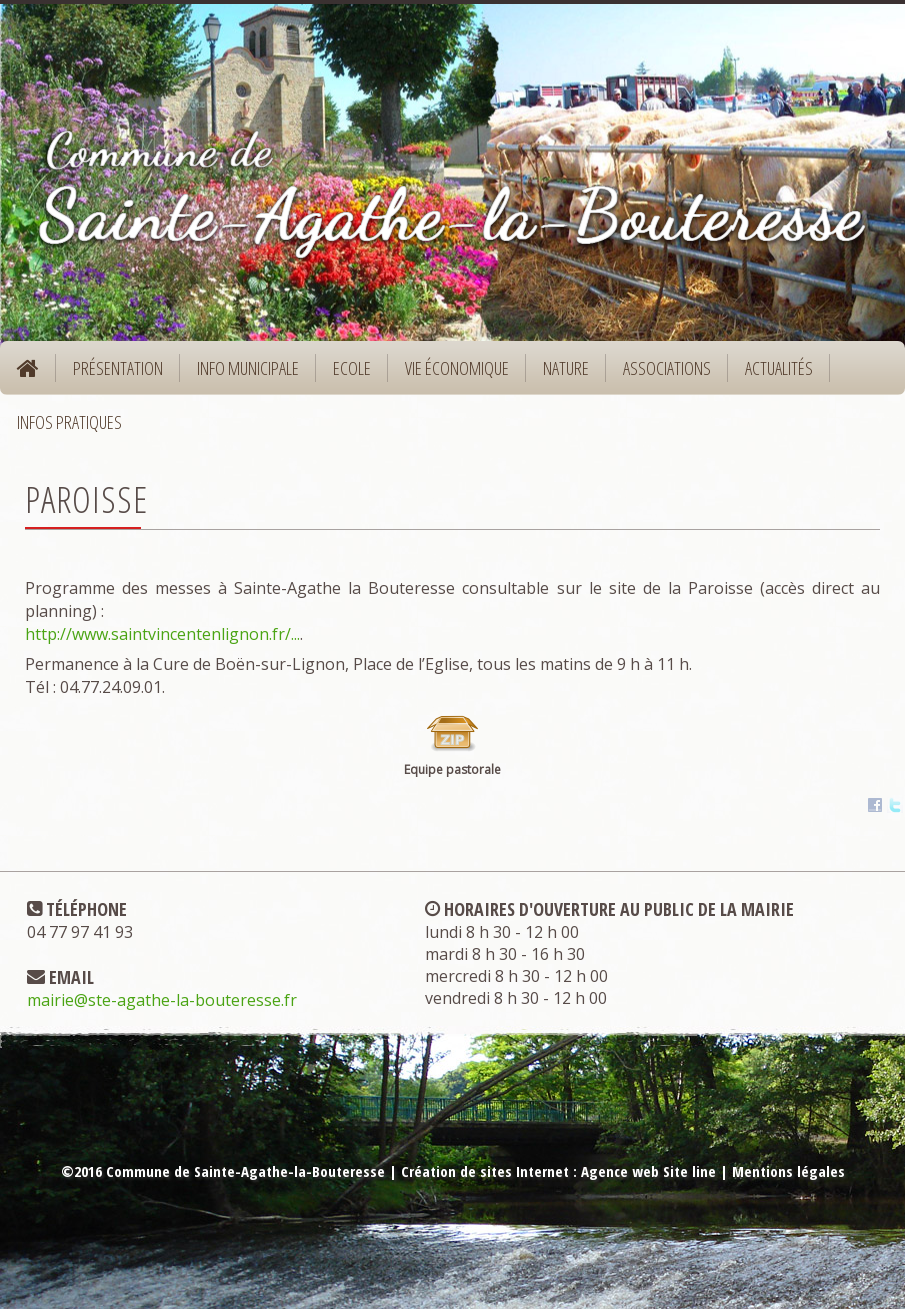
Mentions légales (788, 1171)
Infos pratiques (63, 428)
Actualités (779, 368)
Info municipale (241, 374)
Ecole (345, 374)
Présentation (111, 374)
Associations (667, 368)
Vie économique (450, 374)
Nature (559, 374)
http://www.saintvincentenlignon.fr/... (162, 634)
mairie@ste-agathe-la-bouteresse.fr (162, 1000)
